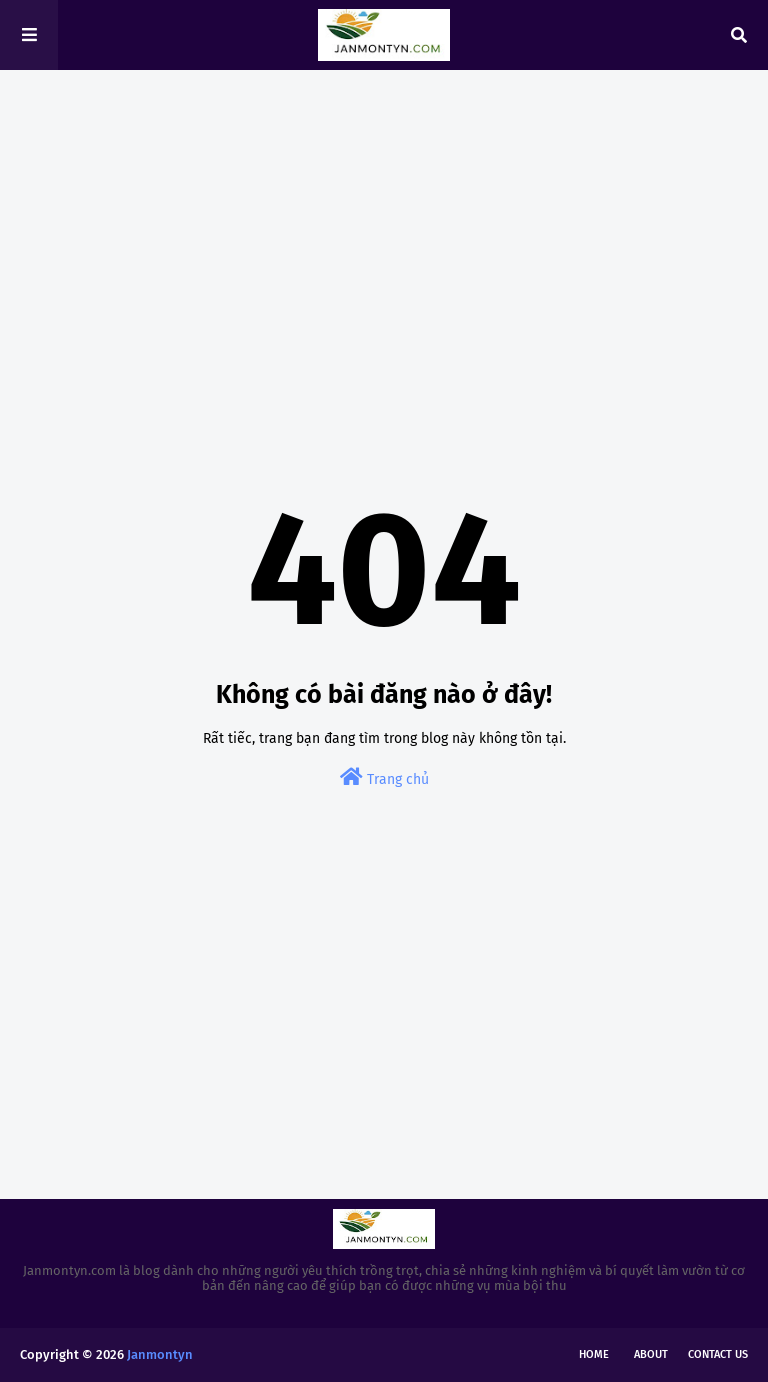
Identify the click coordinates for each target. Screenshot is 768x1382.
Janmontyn (160, 1354)
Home (594, 1354)
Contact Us (718, 1354)
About (651, 1354)
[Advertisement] (384, 240)
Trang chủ (384, 777)
